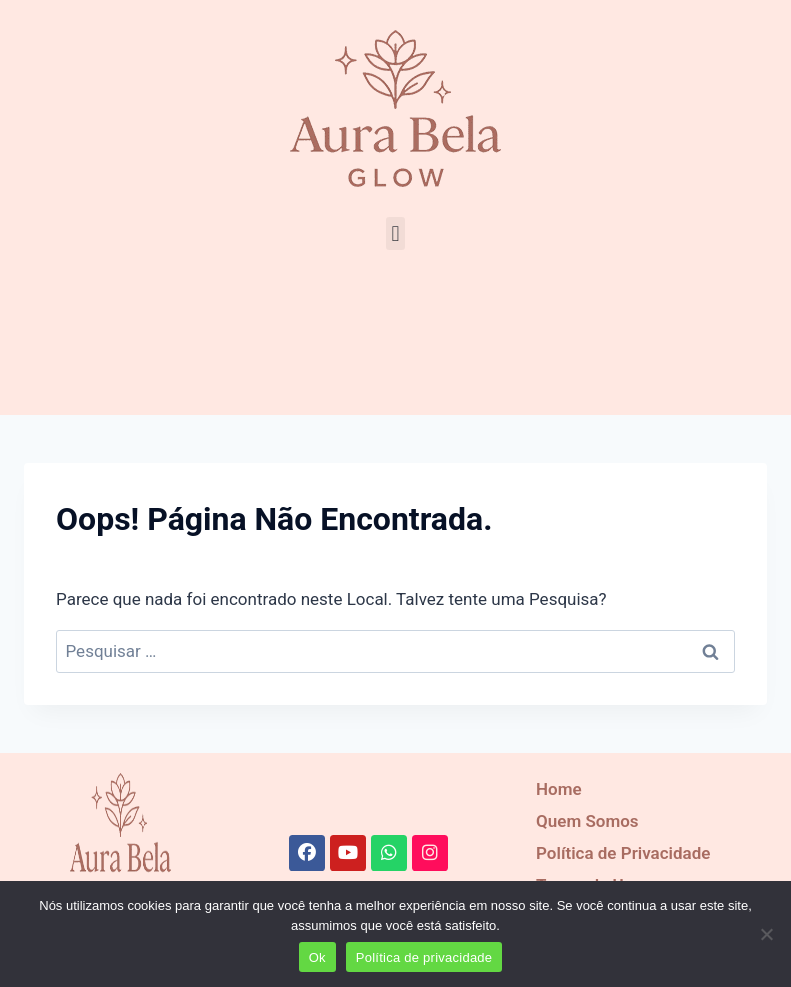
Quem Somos (587, 821)
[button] (395, 233)
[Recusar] (766, 934)
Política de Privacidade (623, 853)
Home (559, 789)
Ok (317, 957)
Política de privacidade (424, 957)
